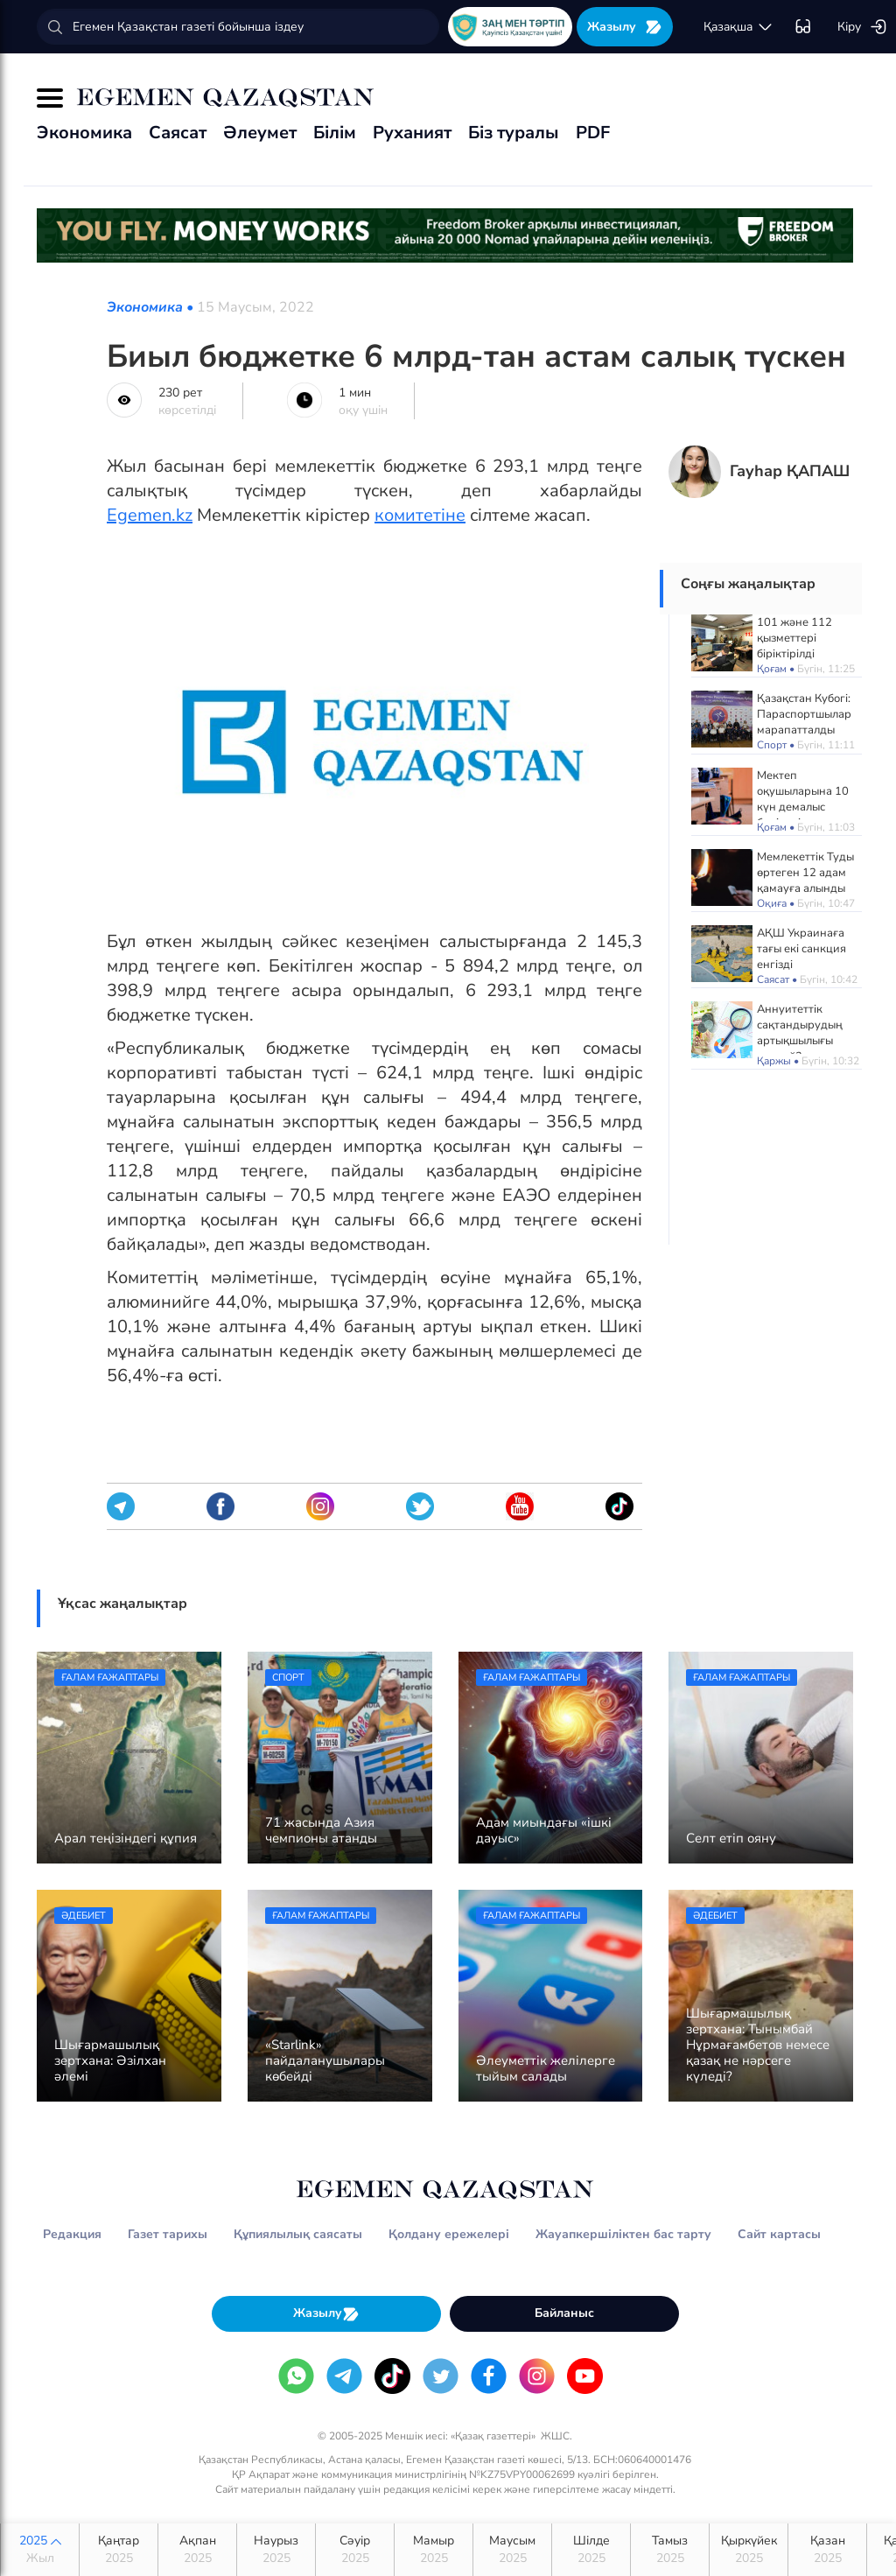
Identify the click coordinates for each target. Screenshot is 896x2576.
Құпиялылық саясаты (298, 2234)
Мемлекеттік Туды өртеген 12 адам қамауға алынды (805, 872)
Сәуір (355, 2549)
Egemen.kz (149, 515)
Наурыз (276, 2549)
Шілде (591, 2549)
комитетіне (420, 515)
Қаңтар (118, 2549)
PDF (593, 132)
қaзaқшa (739, 27)
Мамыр (433, 2549)
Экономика (84, 132)
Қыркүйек (748, 2549)
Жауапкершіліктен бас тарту (623, 2234)
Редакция (72, 2234)
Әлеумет (260, 132)
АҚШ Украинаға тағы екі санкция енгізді (801, 948)
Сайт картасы (779, 2234)
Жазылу (624, 27)
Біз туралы (513, 132)
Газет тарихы (167, 2234)
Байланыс (564, 2313)
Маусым (512, 2549)
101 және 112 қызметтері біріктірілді (794, 638)
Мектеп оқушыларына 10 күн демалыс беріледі (803, 799)
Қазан (827, 2549)
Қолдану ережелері (448, 2234)
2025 (40, 2549)
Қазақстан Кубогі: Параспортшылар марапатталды (804, 714)
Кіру (862, 27)
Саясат (177, 132)
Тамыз (670, 2549)
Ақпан (197, 2549)
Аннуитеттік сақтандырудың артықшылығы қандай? (800, 1032)
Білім (334, 132)
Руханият (412, 132)
